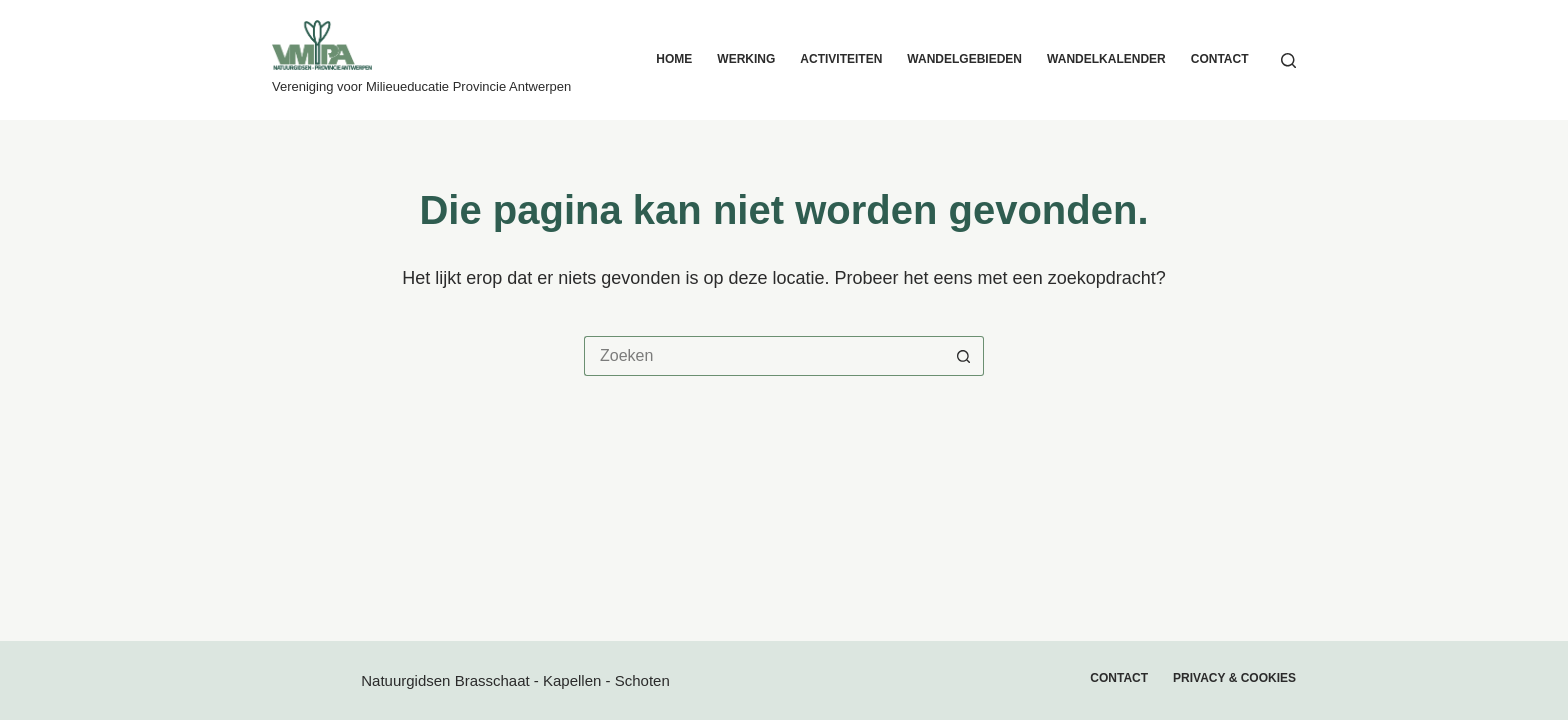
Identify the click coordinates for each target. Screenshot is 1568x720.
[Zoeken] (1288, 60)
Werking (746, 59)
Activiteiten (841, 59)
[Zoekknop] (964, 356)
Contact (1220, 59)
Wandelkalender (1106, 59)
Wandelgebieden (964, 59)
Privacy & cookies (1234, 678)
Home (674, 59)
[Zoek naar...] (764, 356)
